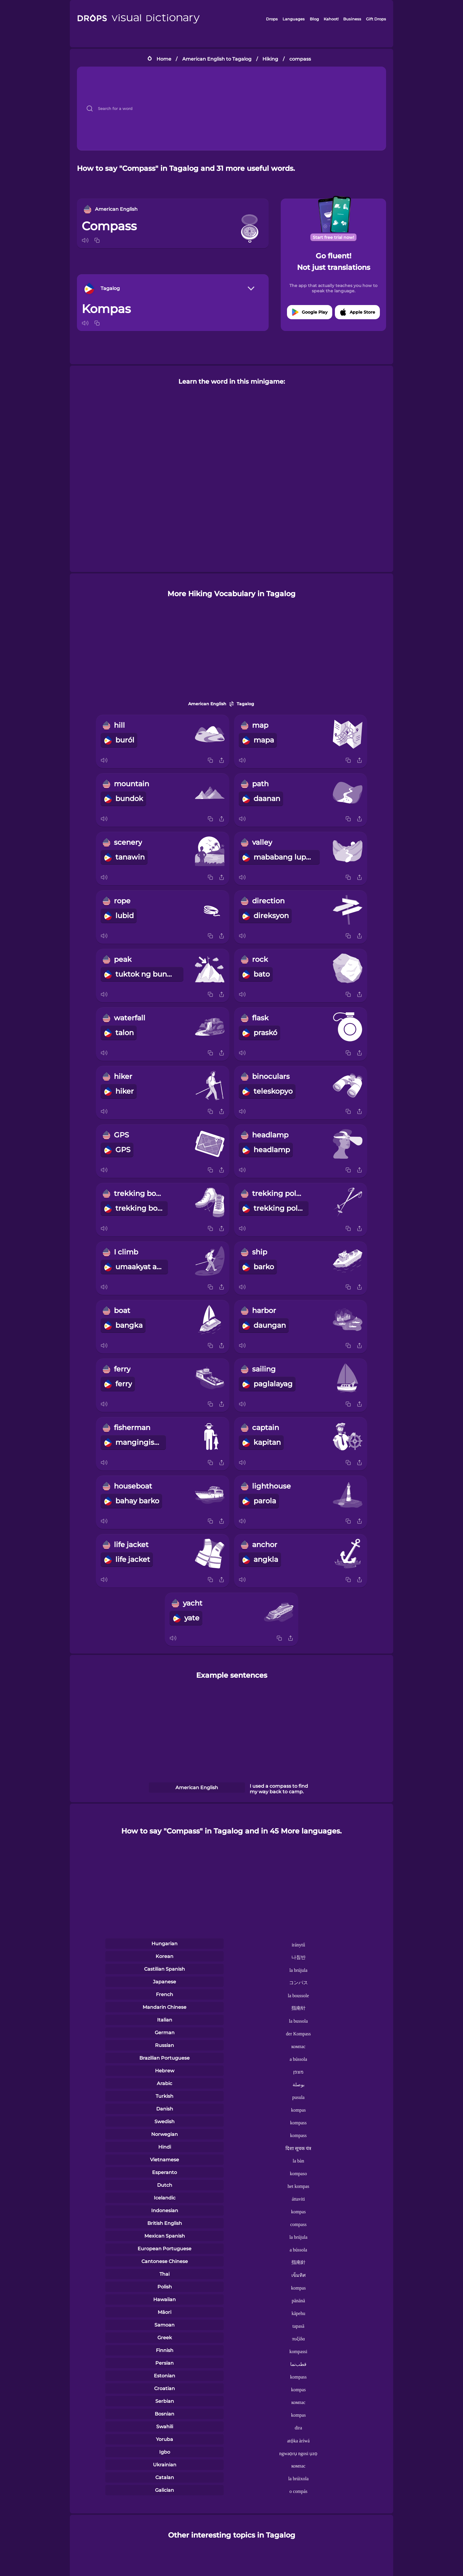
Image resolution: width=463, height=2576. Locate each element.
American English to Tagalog (216, 59)
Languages (294, 19)
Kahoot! (331, 19)
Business (352, 19)
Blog (314, 19)
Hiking (270, 59)
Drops (272, 19)
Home (164, 59)
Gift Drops (376, 19)
